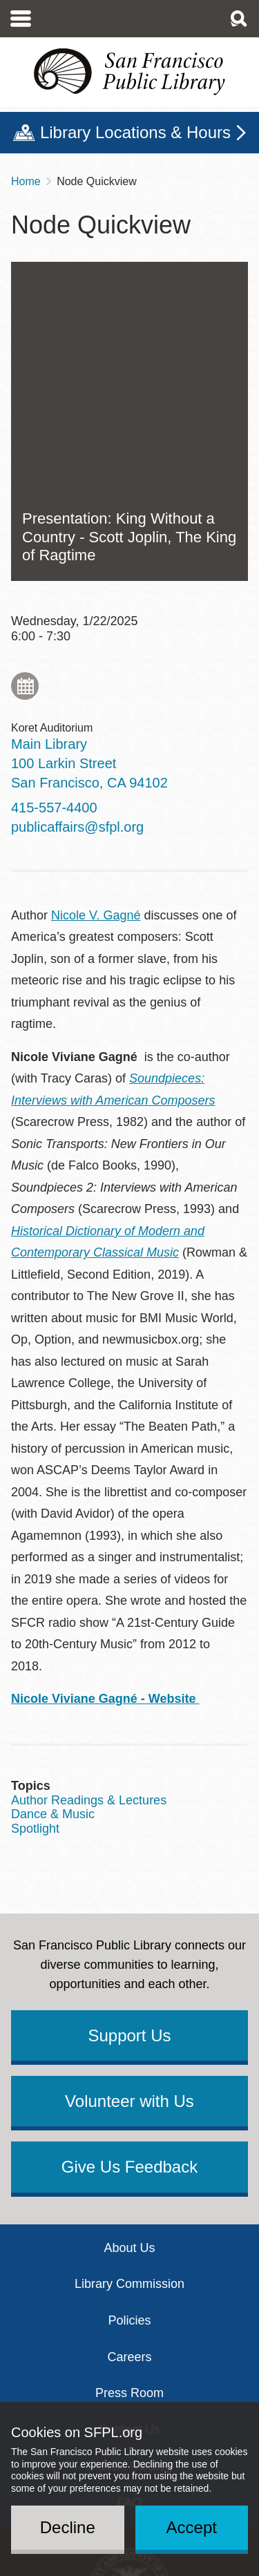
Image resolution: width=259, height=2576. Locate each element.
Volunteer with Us (129, 1864)
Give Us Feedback (129, 1929)
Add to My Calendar (25, 449)
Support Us (129, 1798)
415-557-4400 (54, 570)
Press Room (129, 2156)
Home (26, 181)
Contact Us (129, 2193)
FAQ (129, 2266)
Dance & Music (53, 1577)
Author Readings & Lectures (88, 1563)
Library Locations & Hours (135, 132)
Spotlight (35, 1592)
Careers (129, 2120)
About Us (129, 2011)
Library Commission (129, 2047)
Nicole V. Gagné (95, 678)
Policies (129, 2083)
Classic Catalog (129, 2229)
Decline (67, 2527)
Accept (191, 2527)
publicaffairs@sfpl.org (77, 590)
